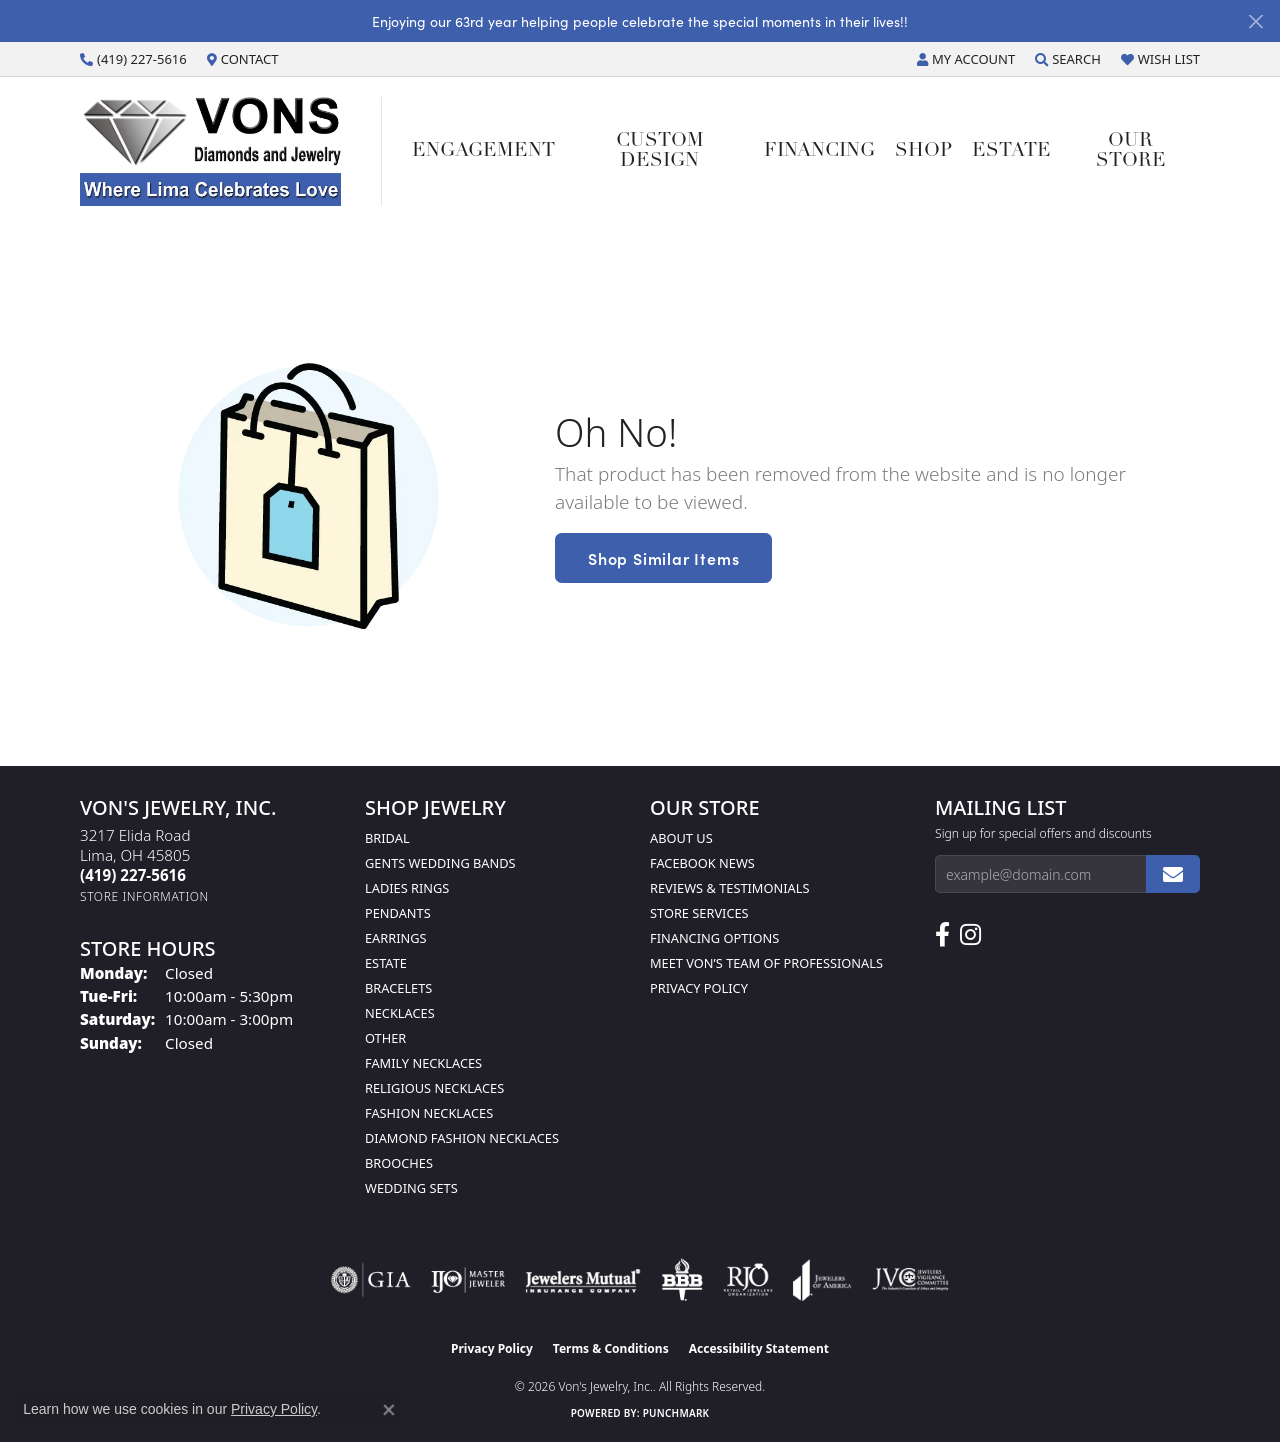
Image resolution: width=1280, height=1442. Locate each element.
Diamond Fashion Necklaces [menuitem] (462, 1138)
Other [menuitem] (385, 1038)
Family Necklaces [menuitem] (423, 1063)
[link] (133, 59)
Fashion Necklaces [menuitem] (429, 1113)
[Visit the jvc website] (911, 1280)
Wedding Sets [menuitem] (411, 1188)
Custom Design (660, 151)
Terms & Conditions (611, 1348)
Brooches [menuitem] (399, 1163)
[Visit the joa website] (822, 1280)
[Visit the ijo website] (468, 1280)
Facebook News (702, 863)
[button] (966, 59)
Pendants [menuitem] (398, 913)
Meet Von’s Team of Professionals (766, 963)
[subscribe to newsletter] (1173, 874)
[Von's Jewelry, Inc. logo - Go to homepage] (231, 151)
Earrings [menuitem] (396, 938)
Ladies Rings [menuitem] (407, 888)
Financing (819, 151)
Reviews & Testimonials (729, 888)
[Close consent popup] (389, 1410)
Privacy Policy (699, 988)
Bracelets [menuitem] (398, 988)
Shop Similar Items (663, 558)
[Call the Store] (133, 875)
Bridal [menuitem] (387, 838)
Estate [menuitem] (386, 963)
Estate (1011, 151)
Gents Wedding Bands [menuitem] (440, 863)
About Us (681, 838)
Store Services (699, 913)
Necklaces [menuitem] (400, 1013)
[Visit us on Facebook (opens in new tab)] (942, 935)
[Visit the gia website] (371, 1280)
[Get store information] (144, 896)
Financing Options (714, 938)
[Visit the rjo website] (748, 1280)
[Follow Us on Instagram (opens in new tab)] (970, 935)
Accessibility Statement (759, 1348)
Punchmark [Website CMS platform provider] (676, 1413)
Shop (923, 151)
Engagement (483, 151)
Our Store (1131, 151)
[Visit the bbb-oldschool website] (682, 1280)
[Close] (1255, 21)
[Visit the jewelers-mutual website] (582, 1280)
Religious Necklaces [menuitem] (434, 1088)
